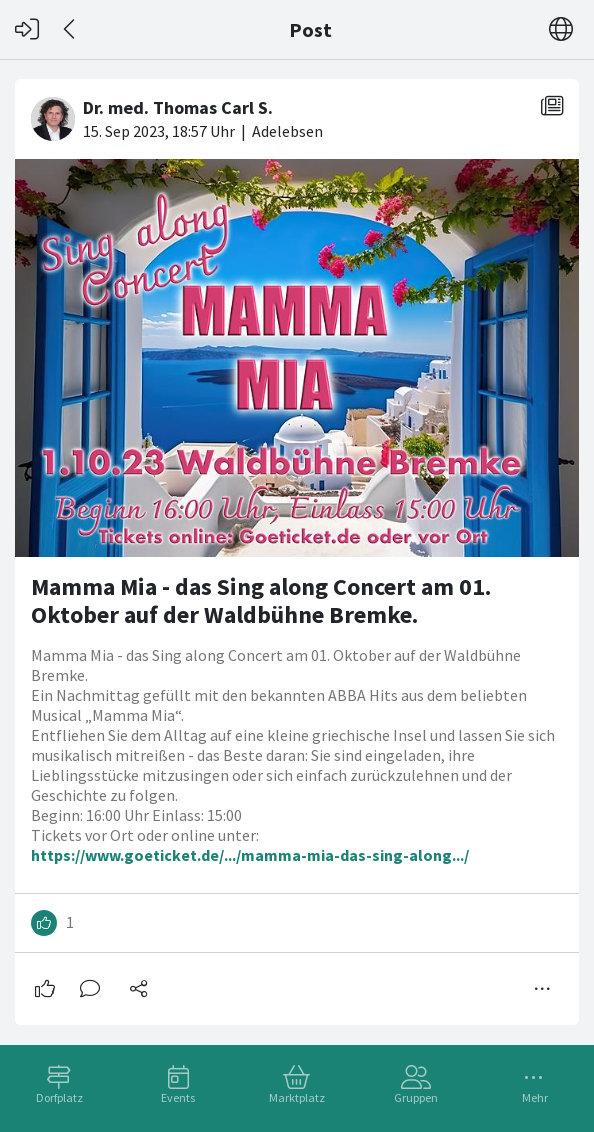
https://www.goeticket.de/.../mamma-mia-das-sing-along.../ (250, 855)
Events (178, 1097)
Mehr (535, 1097)
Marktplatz (297, 1097)
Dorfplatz (59, 1097)
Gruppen (416, 1097)
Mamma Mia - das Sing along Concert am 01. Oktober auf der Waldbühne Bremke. (261, 600)
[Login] (27, 29)
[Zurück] (70, 29)
